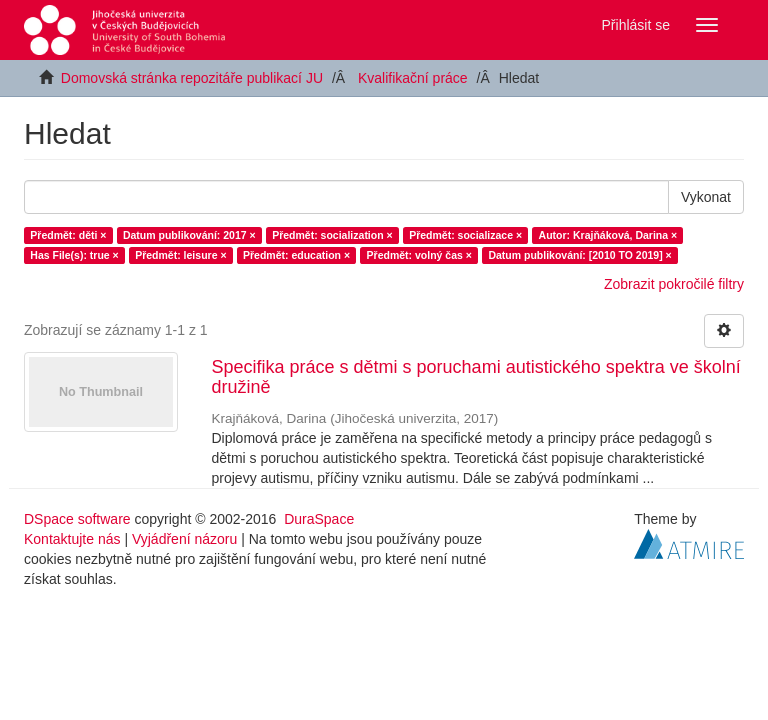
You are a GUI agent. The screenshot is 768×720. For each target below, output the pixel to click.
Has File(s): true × (74, 255)
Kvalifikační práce (413, 78)
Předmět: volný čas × (419, 255)
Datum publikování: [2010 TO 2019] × (579, 255)
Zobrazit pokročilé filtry (674, 284)
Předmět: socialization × (332, 235)
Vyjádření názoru (184, 539)
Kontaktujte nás (72, 539)
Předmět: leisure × (180, 255)
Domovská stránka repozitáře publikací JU (192, 78)
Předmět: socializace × (465, 235)
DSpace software (77, 519)
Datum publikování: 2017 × (189, 235)
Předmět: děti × (68, 235)
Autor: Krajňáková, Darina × (608, 235)
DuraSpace (319, 519)
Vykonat (706, 197)
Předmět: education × (296, 255)
